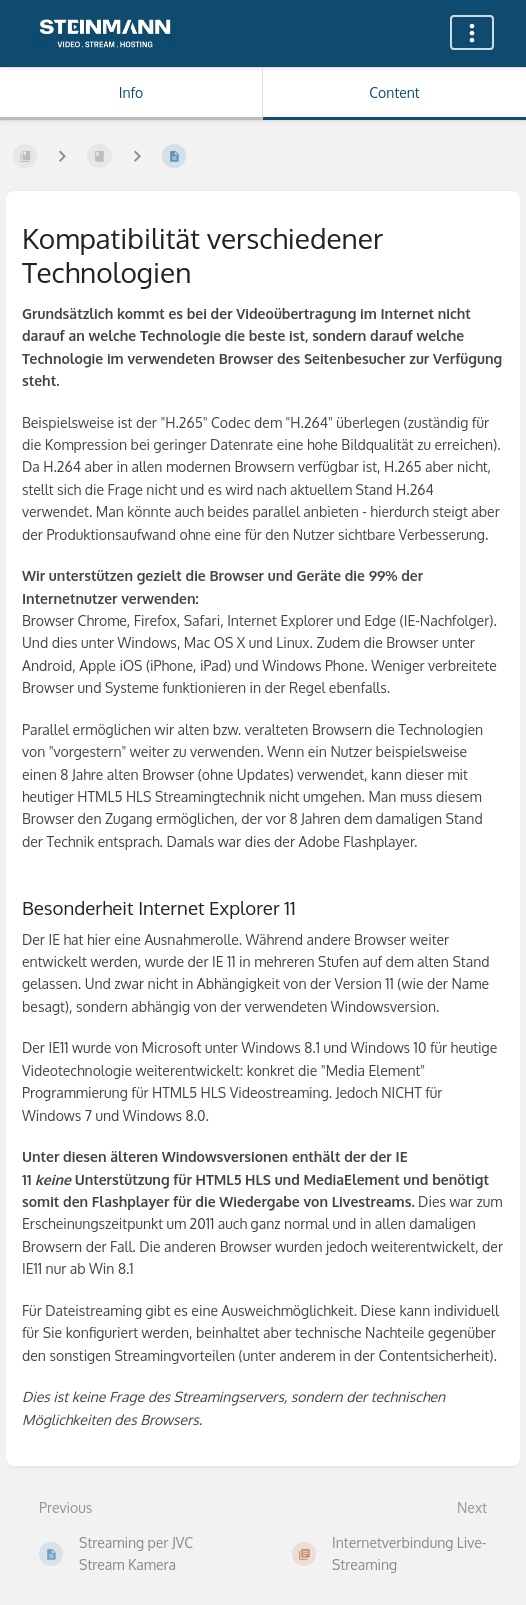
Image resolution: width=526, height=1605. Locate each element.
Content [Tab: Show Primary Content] (394, 92)
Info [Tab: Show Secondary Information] (131, 92)
